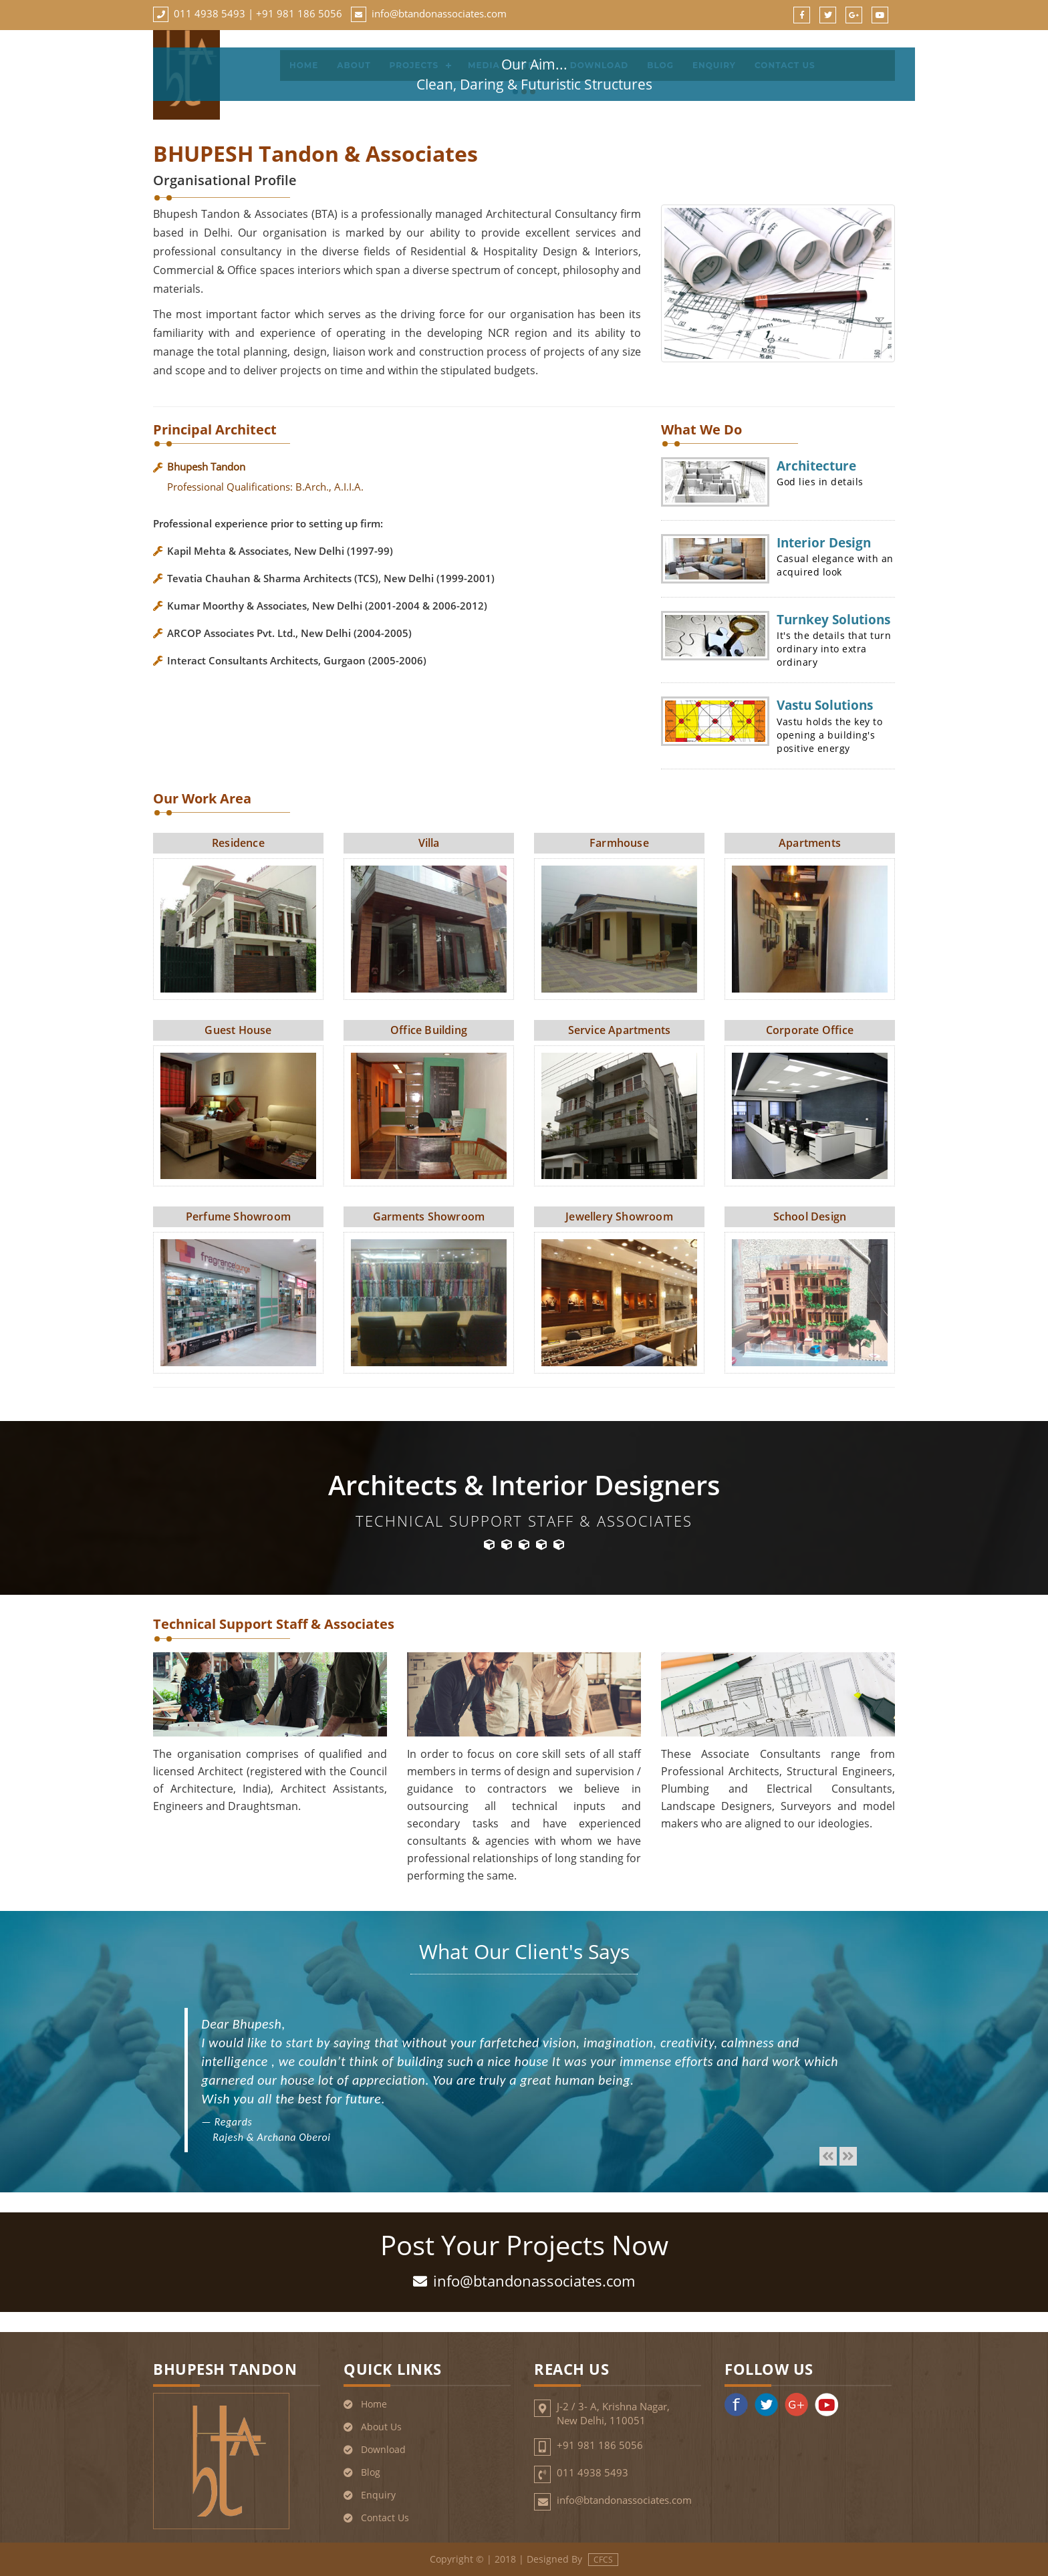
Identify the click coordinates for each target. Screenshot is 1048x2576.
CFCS (603, 2559)
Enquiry (378, 2494)
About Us (381, 2426)
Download (383, 2449)
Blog (370, 2472)
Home (374, 2404)
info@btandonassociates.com (439, 13)
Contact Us (385, 2517)
